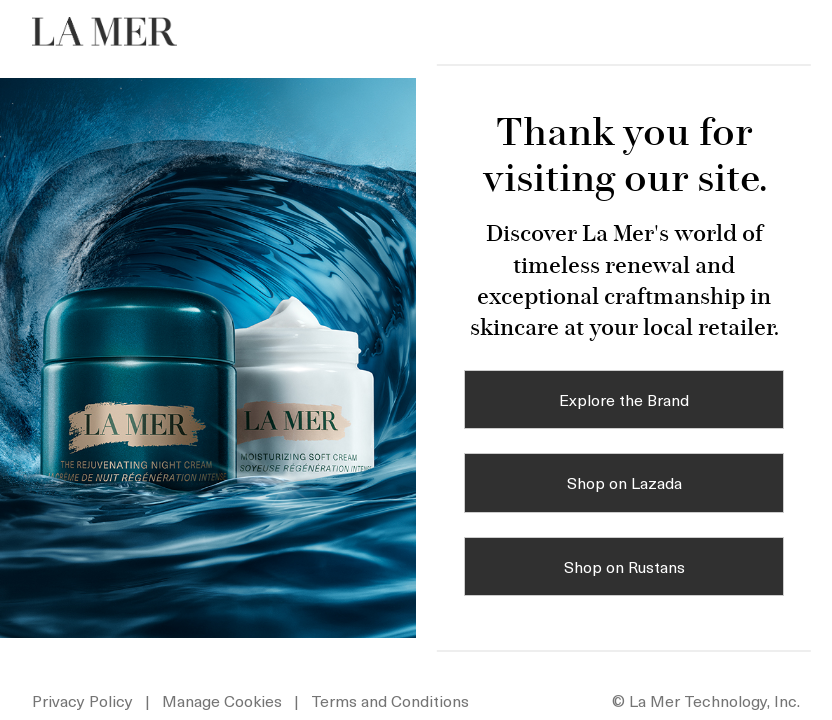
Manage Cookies (224, 700)
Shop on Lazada (624, 482)
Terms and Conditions (390, 700)
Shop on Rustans (624, 566)
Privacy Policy (82, 700)
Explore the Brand (624, 399)
